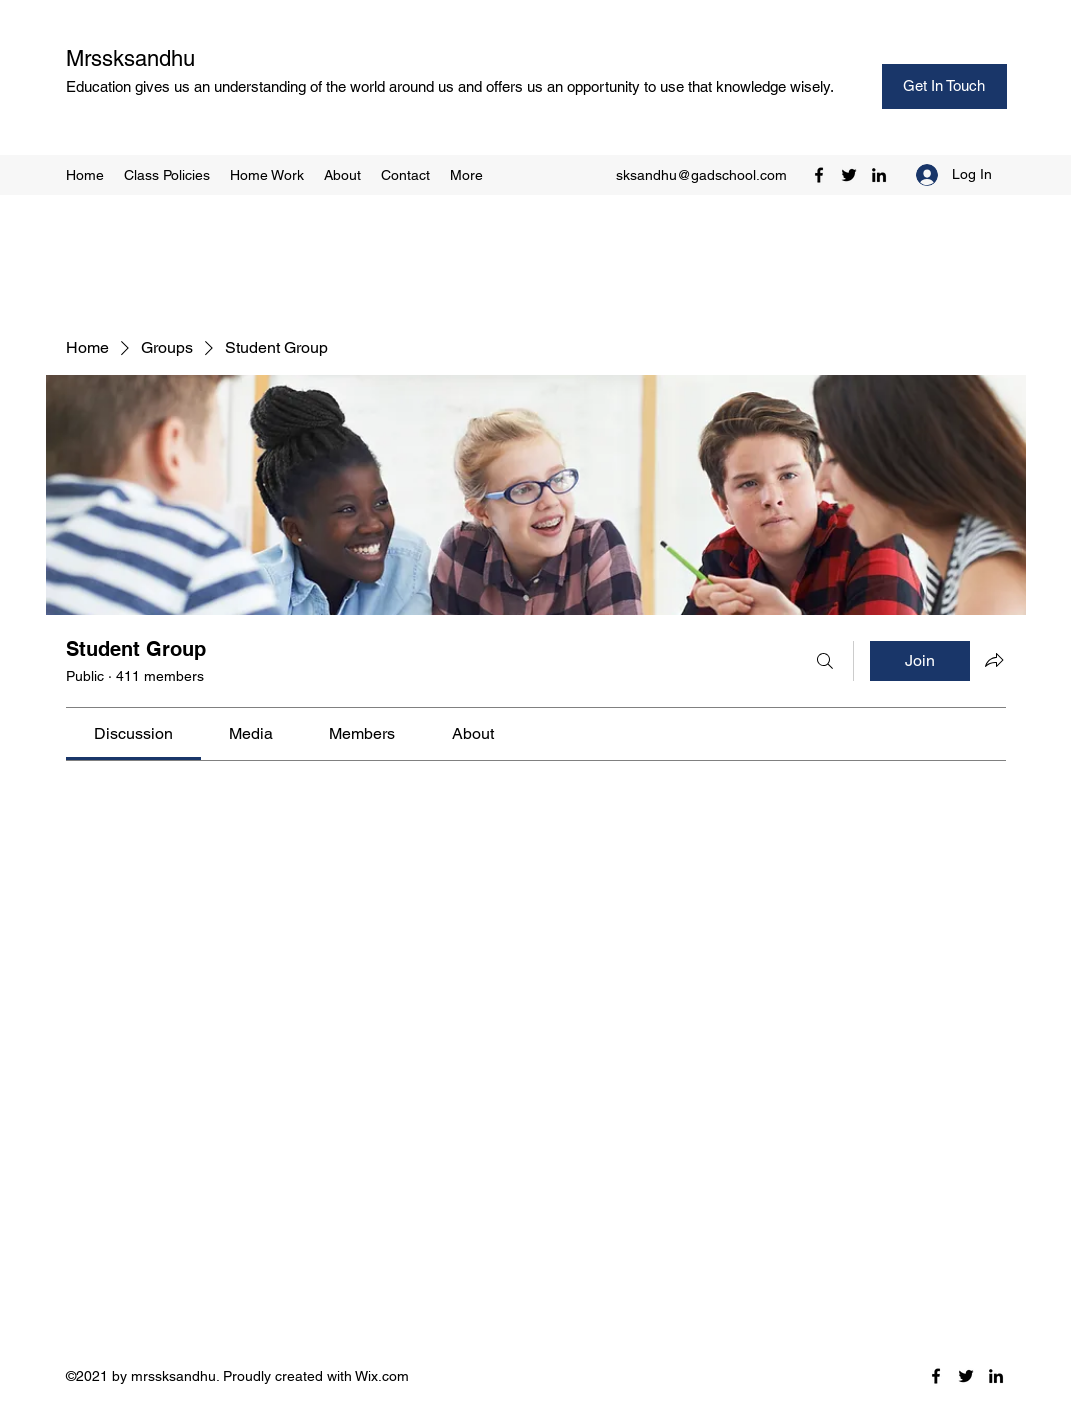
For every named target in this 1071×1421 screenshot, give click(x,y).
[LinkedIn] (879, 175)
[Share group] (994, 660)
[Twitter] (849, 175)
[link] (133, 733)
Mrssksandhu (130, 58)
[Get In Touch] (944, 86)
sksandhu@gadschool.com (701, 175)
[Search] (825, 661)
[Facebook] (819, 175)
